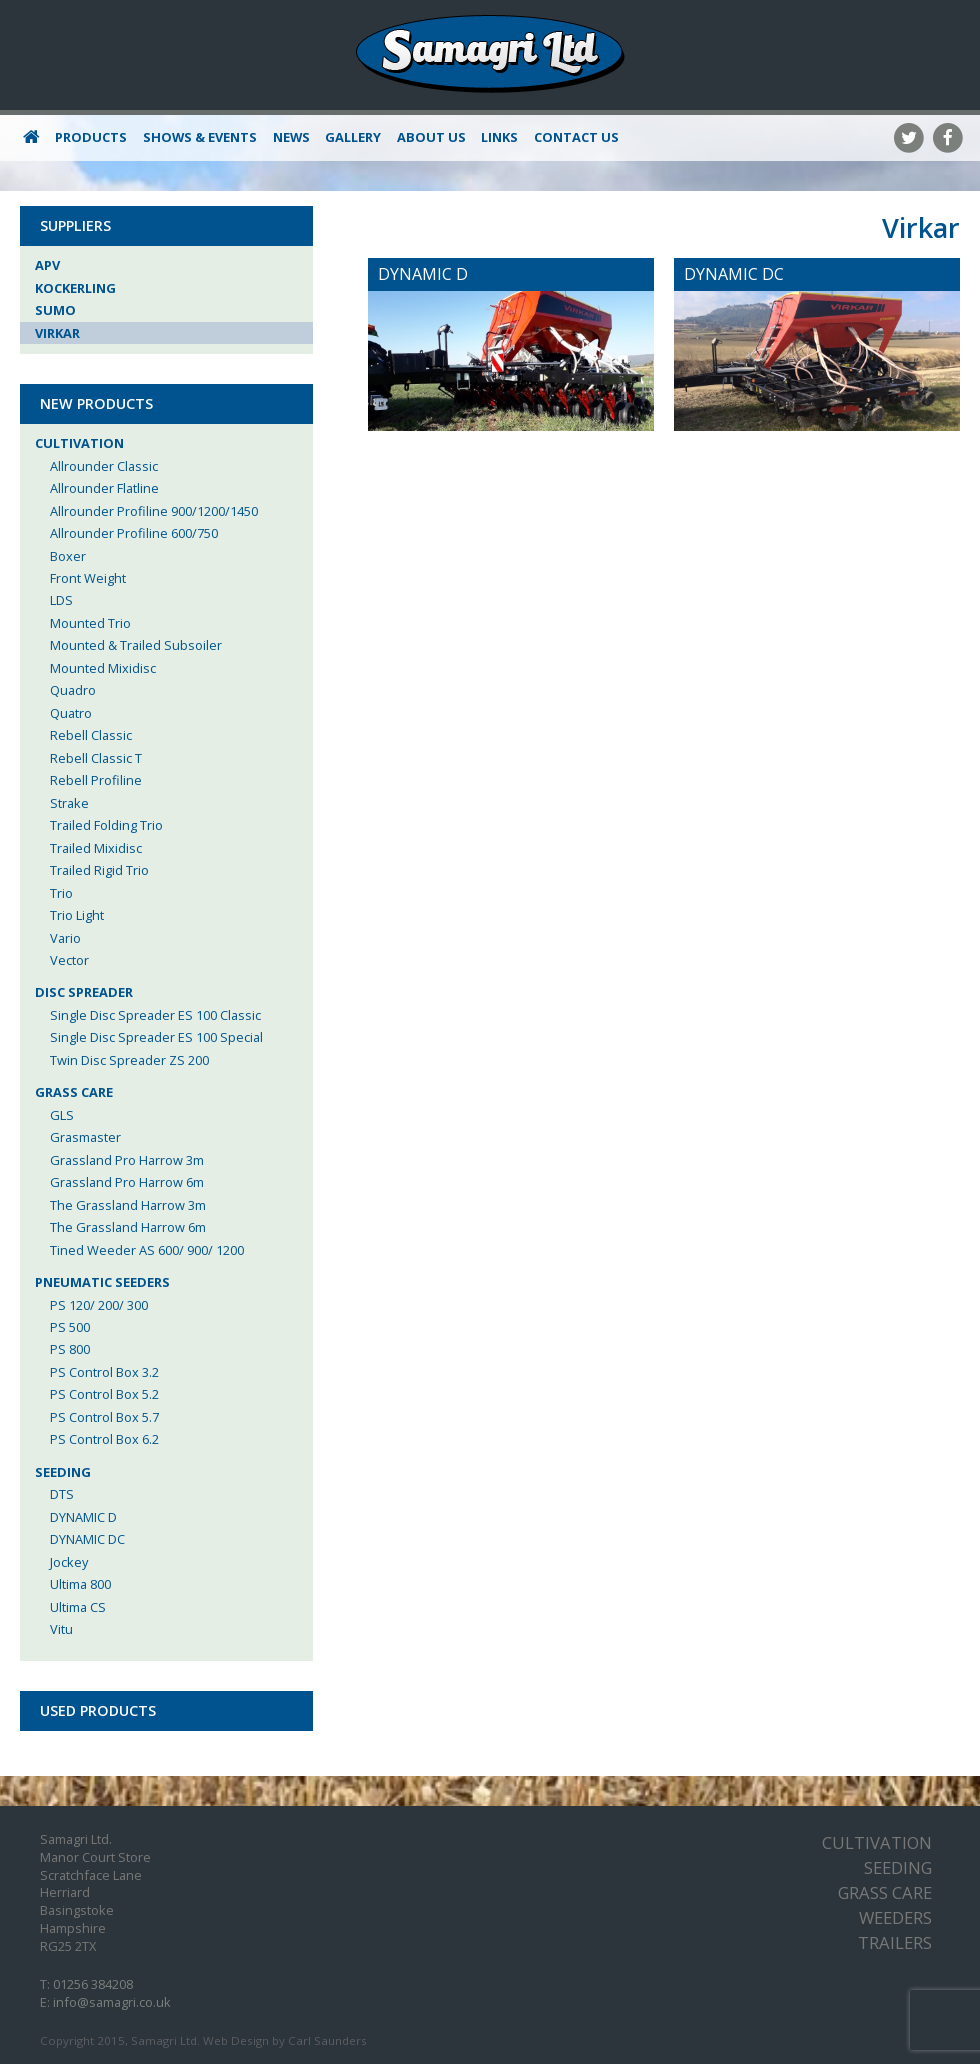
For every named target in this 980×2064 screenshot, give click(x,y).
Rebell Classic (91, 735)
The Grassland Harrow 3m (128, 1205)
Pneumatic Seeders (102, 1282)
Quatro (71, 713)
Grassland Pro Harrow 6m (127, 1182)
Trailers (895, 1942)
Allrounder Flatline (104, 488)
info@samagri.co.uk (112, 2002)
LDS (61, 600)
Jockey (69, 1562)
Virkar (57, 333)
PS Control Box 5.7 (104, 1417)
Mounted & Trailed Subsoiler (136, 645)
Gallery (353, 137)
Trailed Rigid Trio (99, 870)
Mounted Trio (90, 623)
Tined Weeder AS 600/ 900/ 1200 (147, 1250)
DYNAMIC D (83, 1517)
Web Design (236, 2040)
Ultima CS (78, 1607)
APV (47, 265)
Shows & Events (200, 137)
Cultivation (79, 443)
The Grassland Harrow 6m (128, 1227)
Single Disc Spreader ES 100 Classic (155, 1015)
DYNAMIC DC (87, 1539)
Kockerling (75, 288)
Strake (69, 803)
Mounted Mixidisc (103, 668)
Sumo (55, 310)
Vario (65, 938)
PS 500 (70, 1327)
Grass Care (74, 1092)
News (291, 137)
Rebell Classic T (96, 758)
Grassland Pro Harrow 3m (127, 1160)
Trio (61, 893)
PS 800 (70, 1349)
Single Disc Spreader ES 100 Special (156, 1037)
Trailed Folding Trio (106, 825)
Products (91, 137)
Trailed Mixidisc (96, 848)
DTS (62, 1494)
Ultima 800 (80, 1584)
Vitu (61, 1629)
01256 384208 (93, 1984)
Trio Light (77, 915)
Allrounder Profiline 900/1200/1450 (154, 511)
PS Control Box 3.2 (104, 1372)
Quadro (73, 690)
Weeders (895, 1917)
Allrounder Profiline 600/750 (134, 533)
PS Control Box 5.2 (104, 1394)
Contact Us (576, 137)
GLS (62, 1115)
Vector (69, 960)
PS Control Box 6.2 (104, 1439)
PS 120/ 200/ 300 (99, 1305)
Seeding (63, 1472)
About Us (431, 137)
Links (499, 137)
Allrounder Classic (104, 466)
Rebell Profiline (96, 780)
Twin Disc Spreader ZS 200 (129, 1060)
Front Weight (88, 578)
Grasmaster (85, 1137)
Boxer (68, 556)
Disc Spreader (84, 992)
